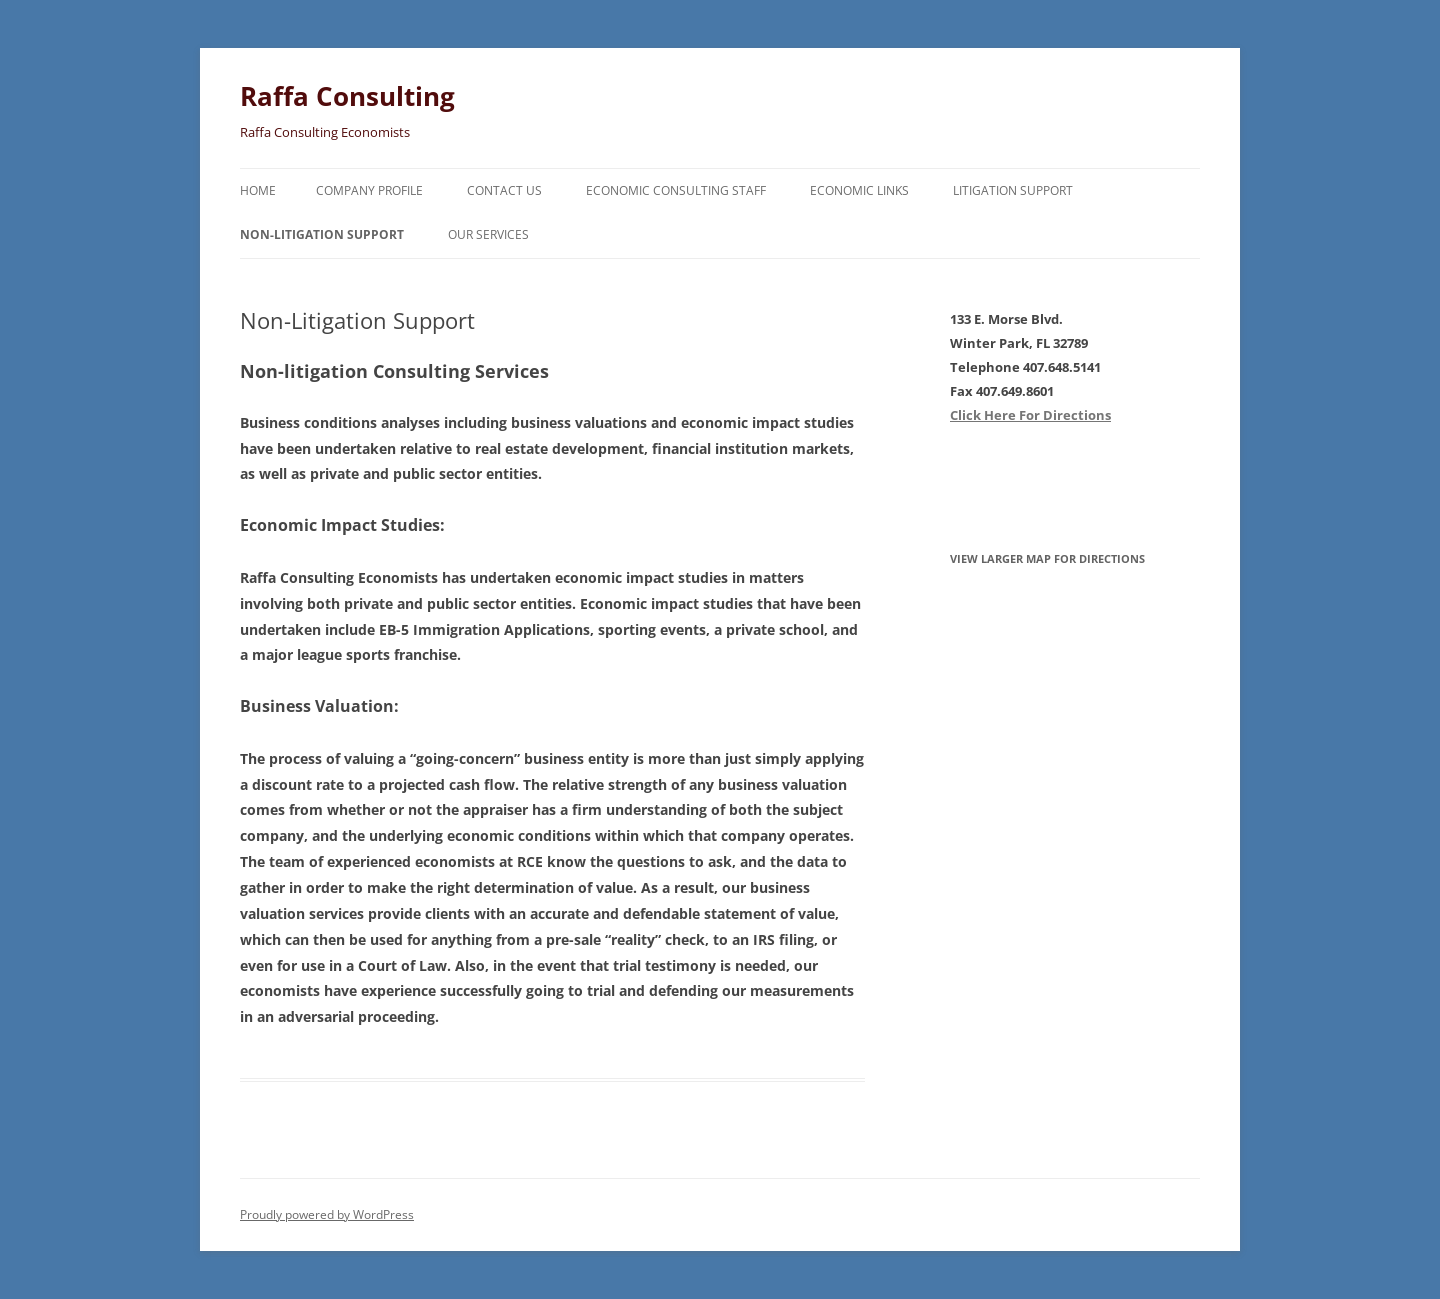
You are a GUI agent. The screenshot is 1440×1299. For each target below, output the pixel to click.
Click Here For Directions (1030, 415)
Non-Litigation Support (322, 234)
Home (258, 190)
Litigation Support (1013, 190)
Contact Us (504, 190)
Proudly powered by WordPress (327, 1214)
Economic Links (859, 190)
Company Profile (369, 190)
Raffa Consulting (347, 96)
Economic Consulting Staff (676, 190)
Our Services (488, 234)
